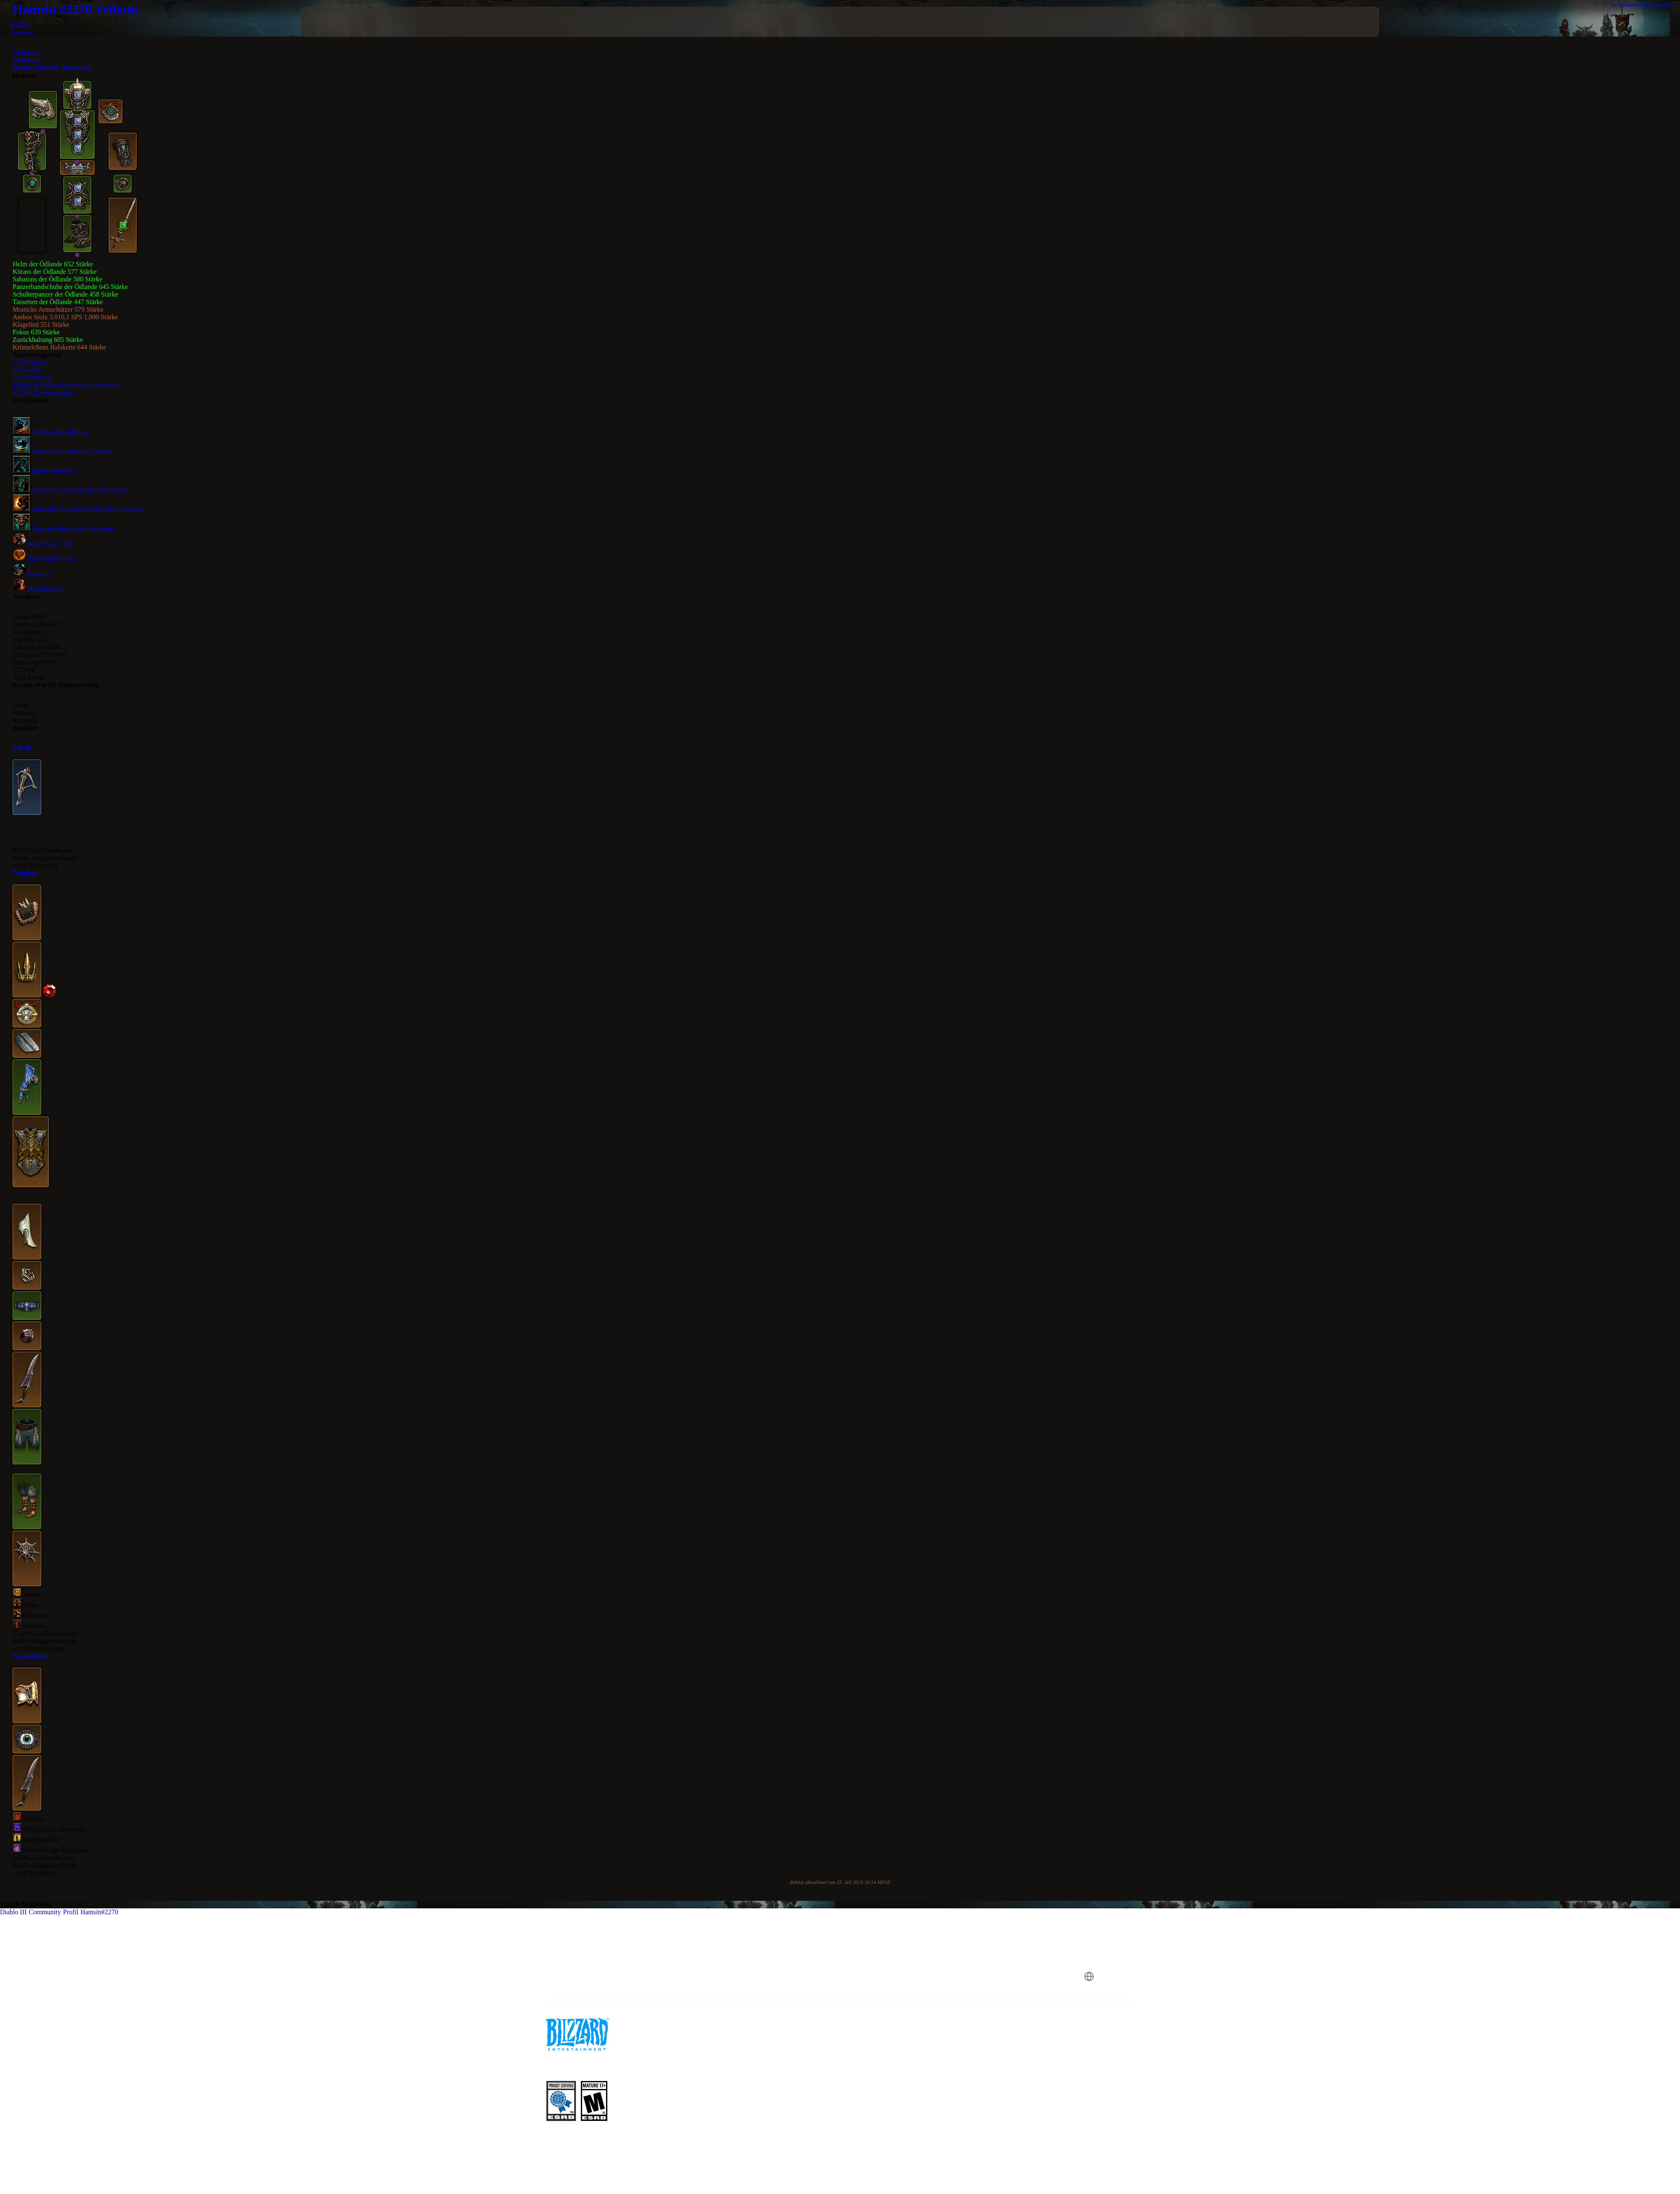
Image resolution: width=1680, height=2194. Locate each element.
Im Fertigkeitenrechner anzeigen (1646, 4)
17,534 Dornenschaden (44, 392)
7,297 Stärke (30, 362)
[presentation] (332, 22)
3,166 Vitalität (32, 377)
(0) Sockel (26, 369)
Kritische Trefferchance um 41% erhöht (66, 385)
